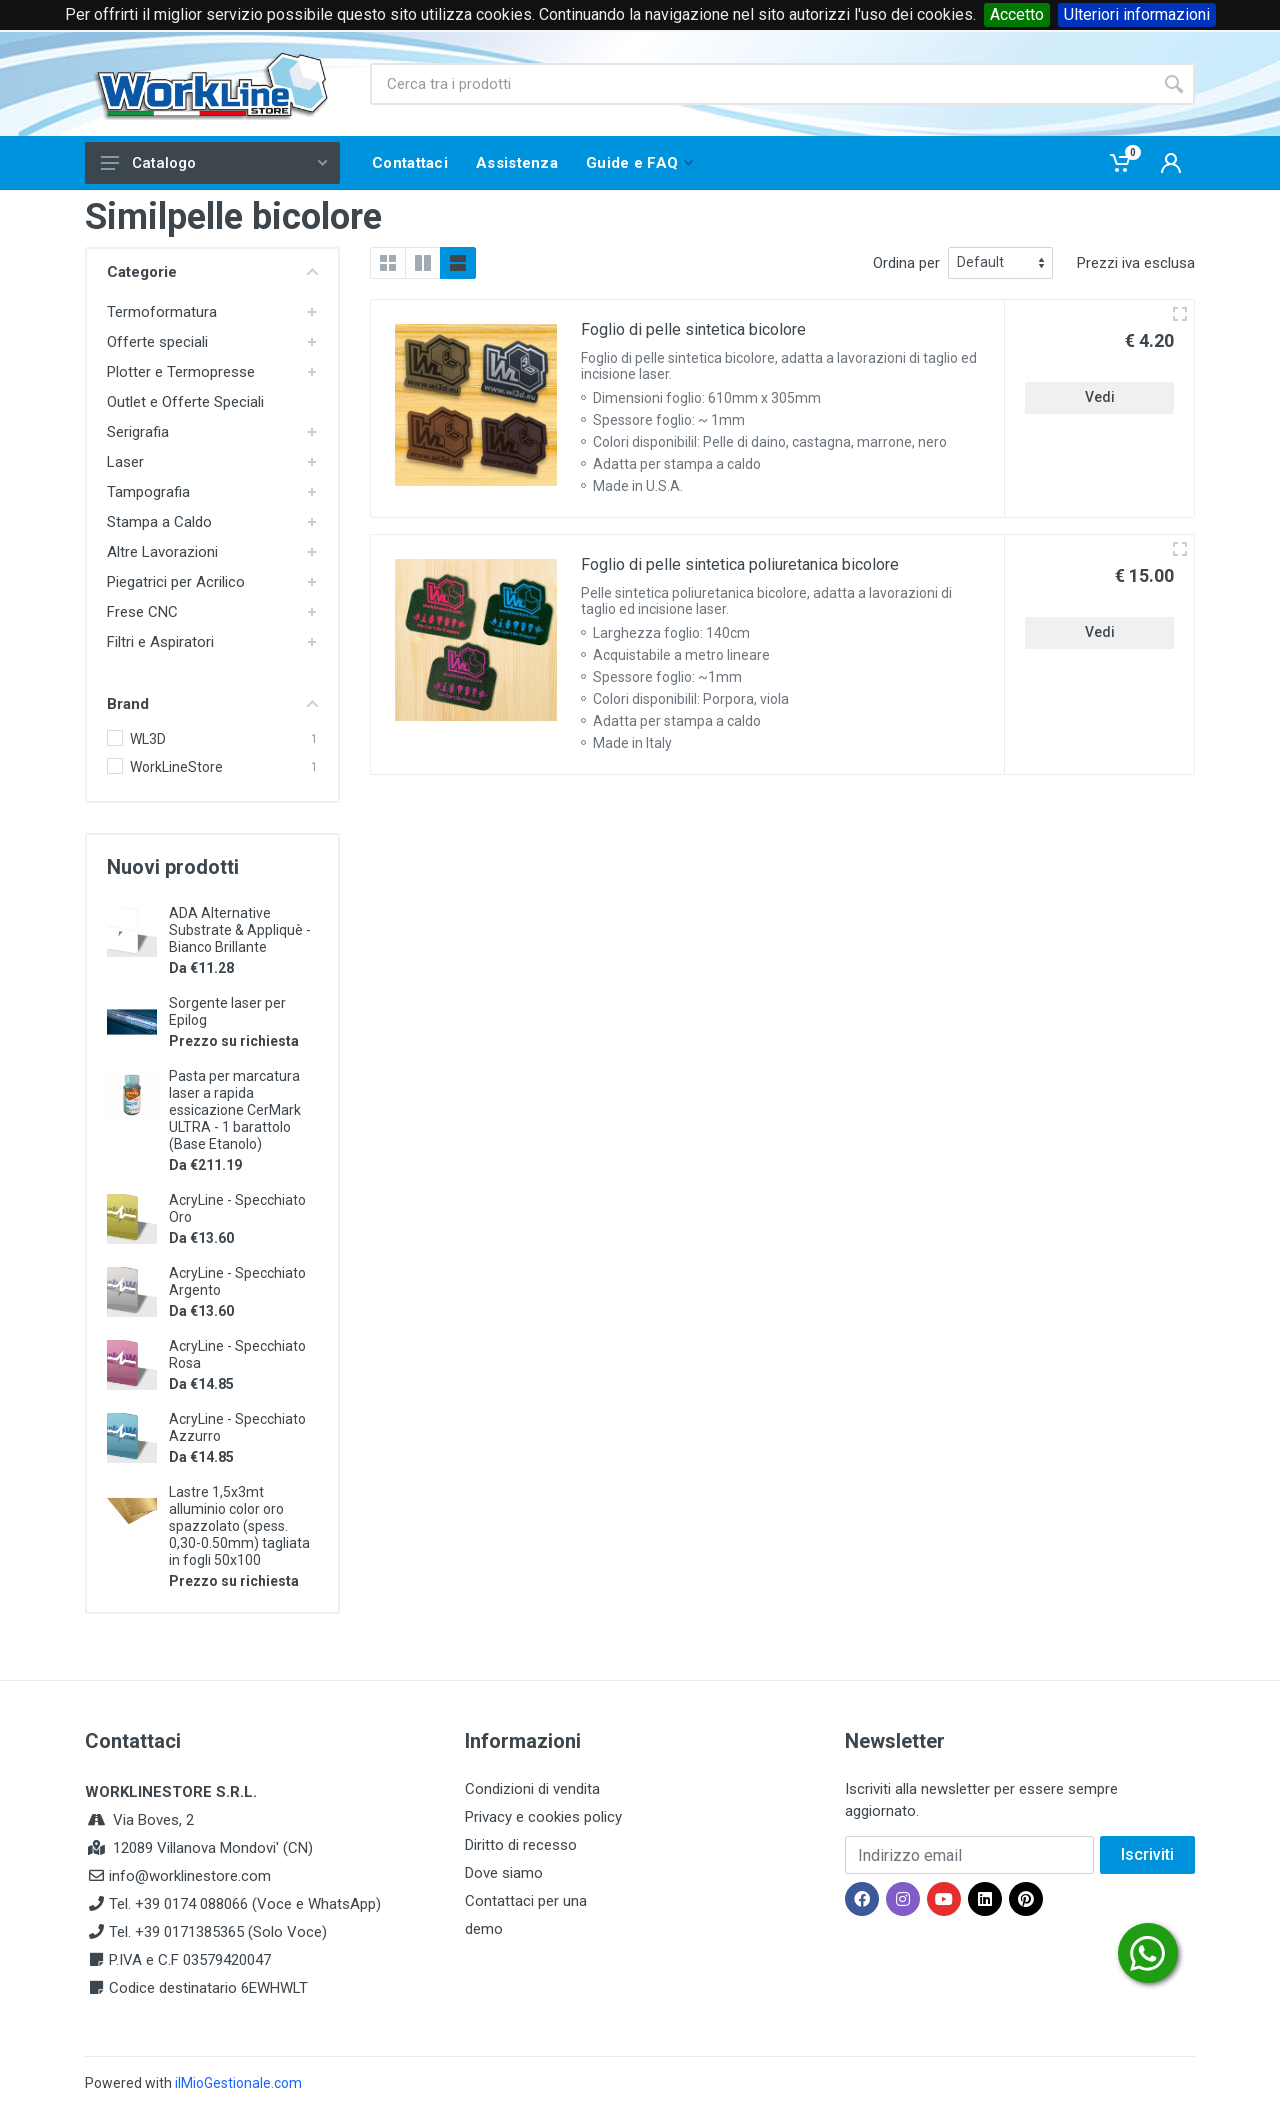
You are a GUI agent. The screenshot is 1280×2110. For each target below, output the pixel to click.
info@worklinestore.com (190, 1876)
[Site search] (761, 84)
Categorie (212, 272)
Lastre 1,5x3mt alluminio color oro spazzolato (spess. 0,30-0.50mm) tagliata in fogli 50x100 (239, 1526)
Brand (212, 704)
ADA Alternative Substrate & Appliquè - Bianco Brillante (240, 930)
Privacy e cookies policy (543, 1817)
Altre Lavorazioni (162, 552)
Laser (125, 462)
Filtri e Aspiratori (160, 642)
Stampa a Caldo (159, 522)
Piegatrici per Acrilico (176, 582)
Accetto (1017, 14)
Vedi (1100, 397)
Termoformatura (162, 312)
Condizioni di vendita (532, 1789)
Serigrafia (138, 432)
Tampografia (148, 492)
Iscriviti (1147, 1854)
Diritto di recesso (521, 1845)
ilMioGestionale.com (238, 2083)
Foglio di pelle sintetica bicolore (693, 329)
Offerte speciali (157, 342)
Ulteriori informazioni (1137, 14)
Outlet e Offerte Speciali (185, 402)
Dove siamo (504, 1873)
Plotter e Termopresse (181, 372)
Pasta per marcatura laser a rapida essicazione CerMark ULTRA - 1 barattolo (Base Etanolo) (235, 1110)
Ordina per (906, 263)
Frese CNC (142, 612)
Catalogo (214, 163)
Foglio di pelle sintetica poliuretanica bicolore (740, 564)
